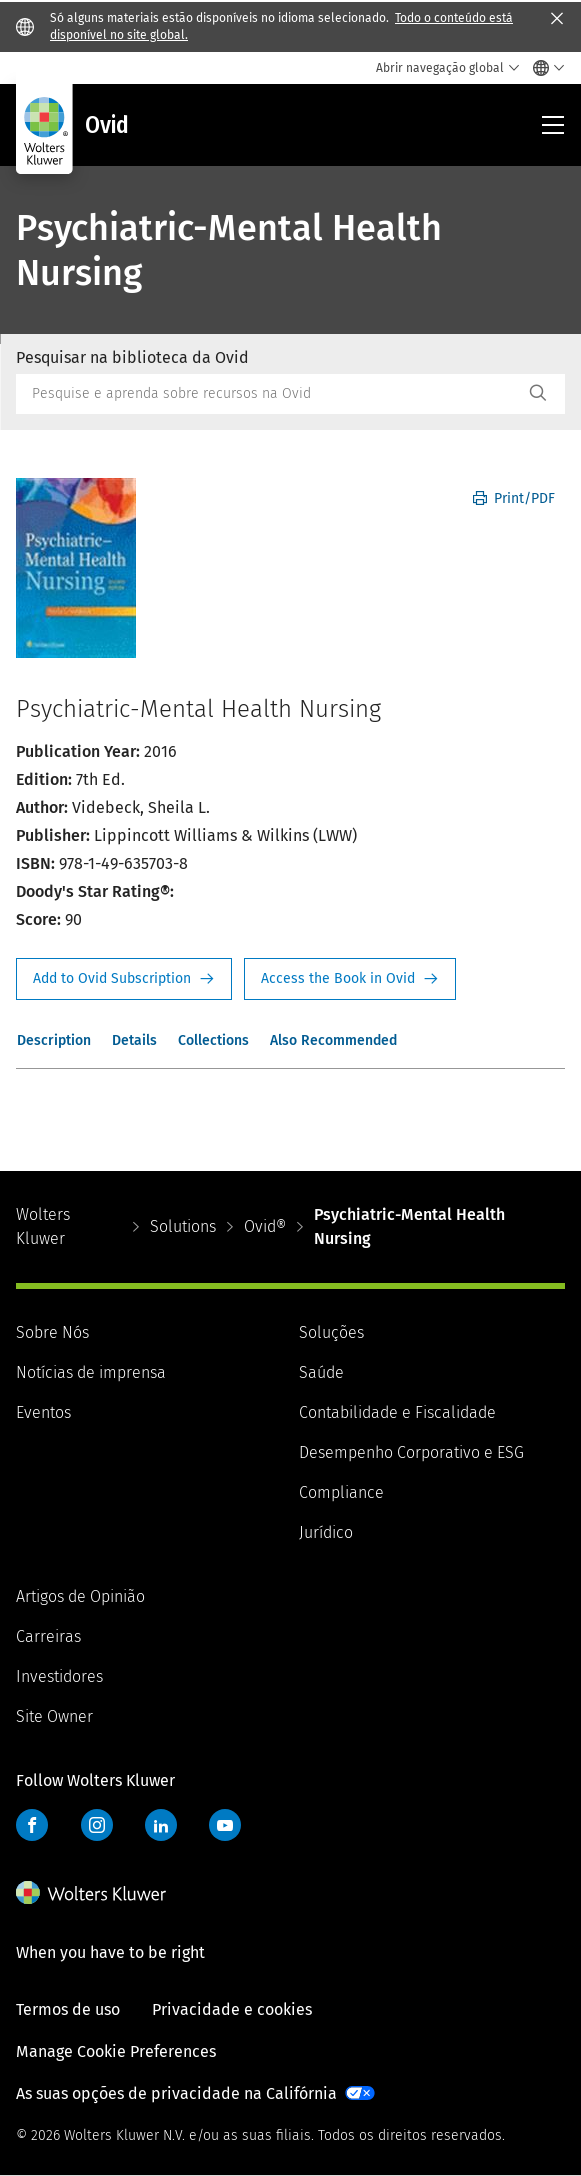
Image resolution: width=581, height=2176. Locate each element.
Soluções (331, 1332)
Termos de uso (68, 2009)
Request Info (124, 979)
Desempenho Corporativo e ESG (411, 1452)
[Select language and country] (543, 68)
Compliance (341, 1492)
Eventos (43, 1412)
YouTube (225, 1825)
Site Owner (54, 1716)
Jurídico (326, 1532)
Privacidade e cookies (232, 2009)
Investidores (59, 1676)
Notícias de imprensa (91, 1372)
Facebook (32, 1825)
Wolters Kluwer (43, 1226)
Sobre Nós (52, 1332)
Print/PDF (514, 498)
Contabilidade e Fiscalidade (397, 1412)
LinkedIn (161, 1825)
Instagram (97, 1825)
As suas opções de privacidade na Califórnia (176, 2093)
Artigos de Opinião (80, 1596)
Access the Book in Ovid (350, 979)
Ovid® (265, 1226)
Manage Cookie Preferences (116, 2051)
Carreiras (48, 1636)
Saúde (321, 1372)
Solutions (183, 1226)
